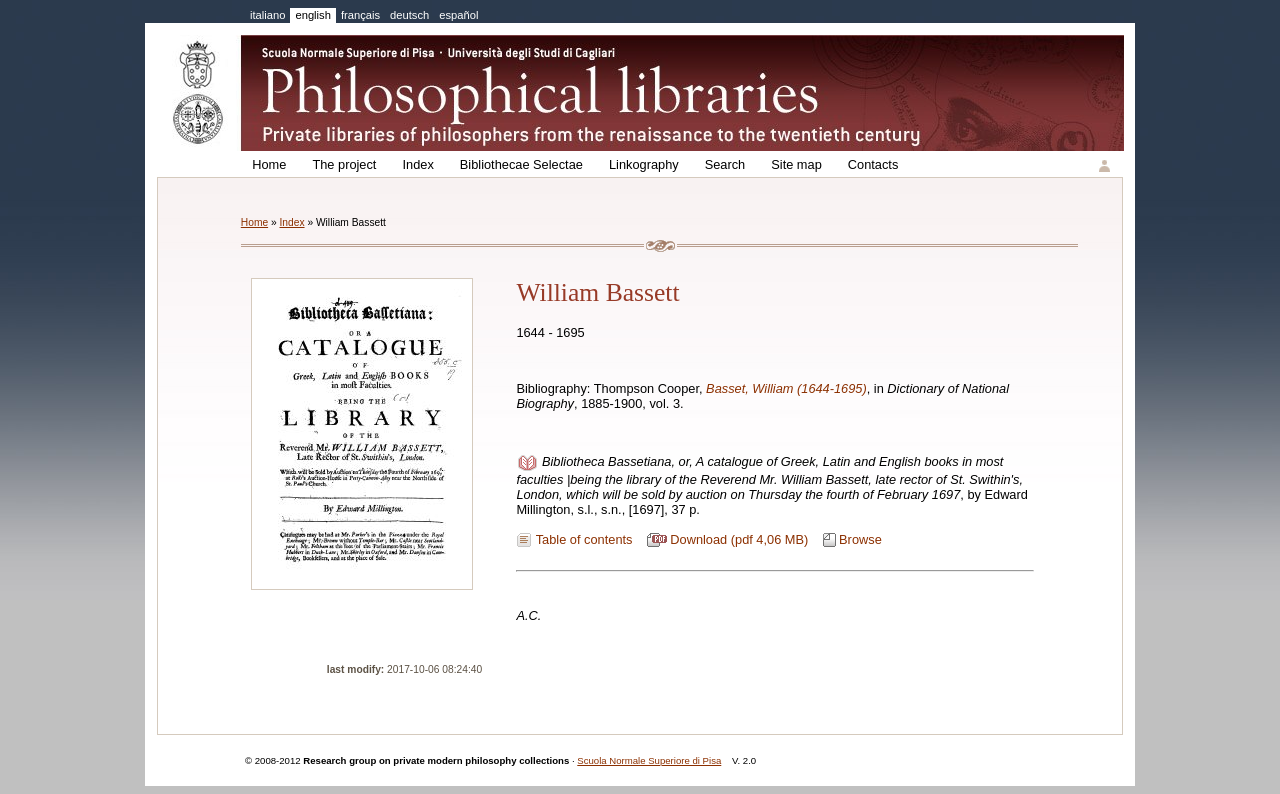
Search (725, 164)
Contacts (873, 164)
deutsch (409, 15)
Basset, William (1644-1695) (786, 388)
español (458, 15)
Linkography (644, 164)
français (360, 15)
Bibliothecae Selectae (521, 164)
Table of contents (584, 539)
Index (417, 164)
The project (344, 164)
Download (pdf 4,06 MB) (739, 539)
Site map (796, 164)
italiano (267, 15)
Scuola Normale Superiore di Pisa (649, 760)
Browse (860, 539)
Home (269, 164)
